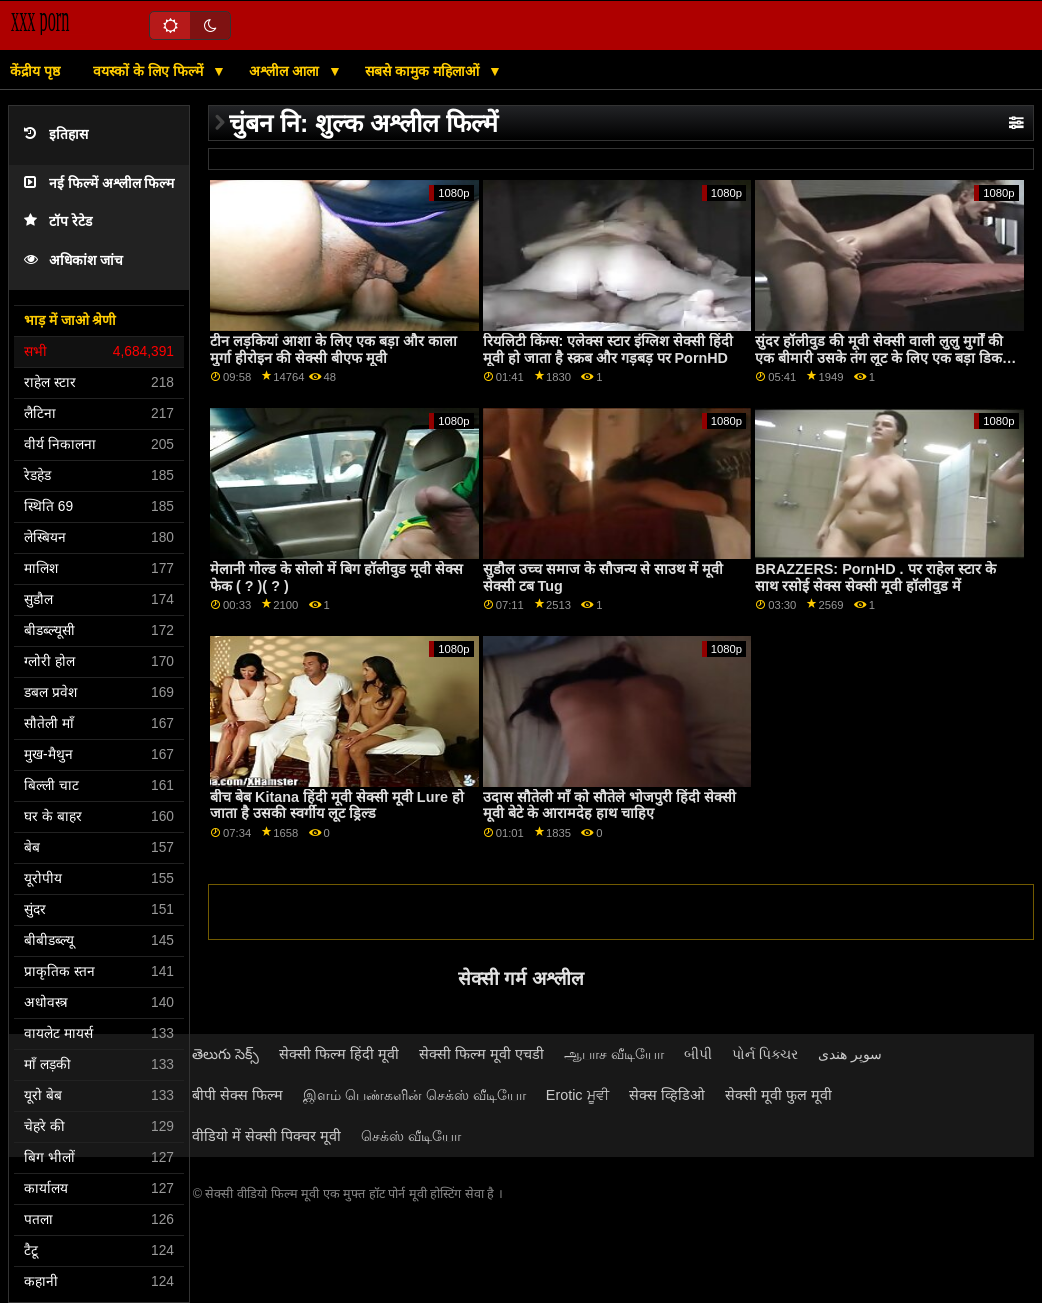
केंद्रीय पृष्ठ (35, 71)
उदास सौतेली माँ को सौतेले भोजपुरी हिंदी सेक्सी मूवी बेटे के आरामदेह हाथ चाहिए (609, 805)
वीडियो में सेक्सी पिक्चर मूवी (266, 1136)
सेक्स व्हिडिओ (667, 1095)
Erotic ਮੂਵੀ (577, 1095)
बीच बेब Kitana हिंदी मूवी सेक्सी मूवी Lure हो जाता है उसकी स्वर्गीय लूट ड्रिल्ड (337, 805)
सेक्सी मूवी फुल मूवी (778, 1095)
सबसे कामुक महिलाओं (424, 71)
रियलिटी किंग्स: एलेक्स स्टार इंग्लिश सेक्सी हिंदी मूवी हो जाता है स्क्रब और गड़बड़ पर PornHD (608, 349)
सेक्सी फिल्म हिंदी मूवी (339, 1054)
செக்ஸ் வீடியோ (411, 1136)
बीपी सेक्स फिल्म (237, 1095)
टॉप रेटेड (58, 221)
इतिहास (56, 134)
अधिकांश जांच (73, 260)
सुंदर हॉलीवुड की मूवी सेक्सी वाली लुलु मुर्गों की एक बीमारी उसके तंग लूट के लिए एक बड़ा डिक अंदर (879, 357)
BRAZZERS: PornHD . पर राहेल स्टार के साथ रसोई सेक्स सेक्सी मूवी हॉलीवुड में (875, 577)
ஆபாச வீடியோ (614, 1054)
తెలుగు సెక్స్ (225, 1054)
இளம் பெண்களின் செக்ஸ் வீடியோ (414, 1095)
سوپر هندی (850, 1054)
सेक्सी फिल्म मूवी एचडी (481, 1054)
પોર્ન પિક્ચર (765, 1054)
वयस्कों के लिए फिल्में (150, 71)
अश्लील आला (286, 71)
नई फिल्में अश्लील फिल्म (99, 183)
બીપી (698, 1054)
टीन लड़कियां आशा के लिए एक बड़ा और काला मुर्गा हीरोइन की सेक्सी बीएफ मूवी (333, 349)
